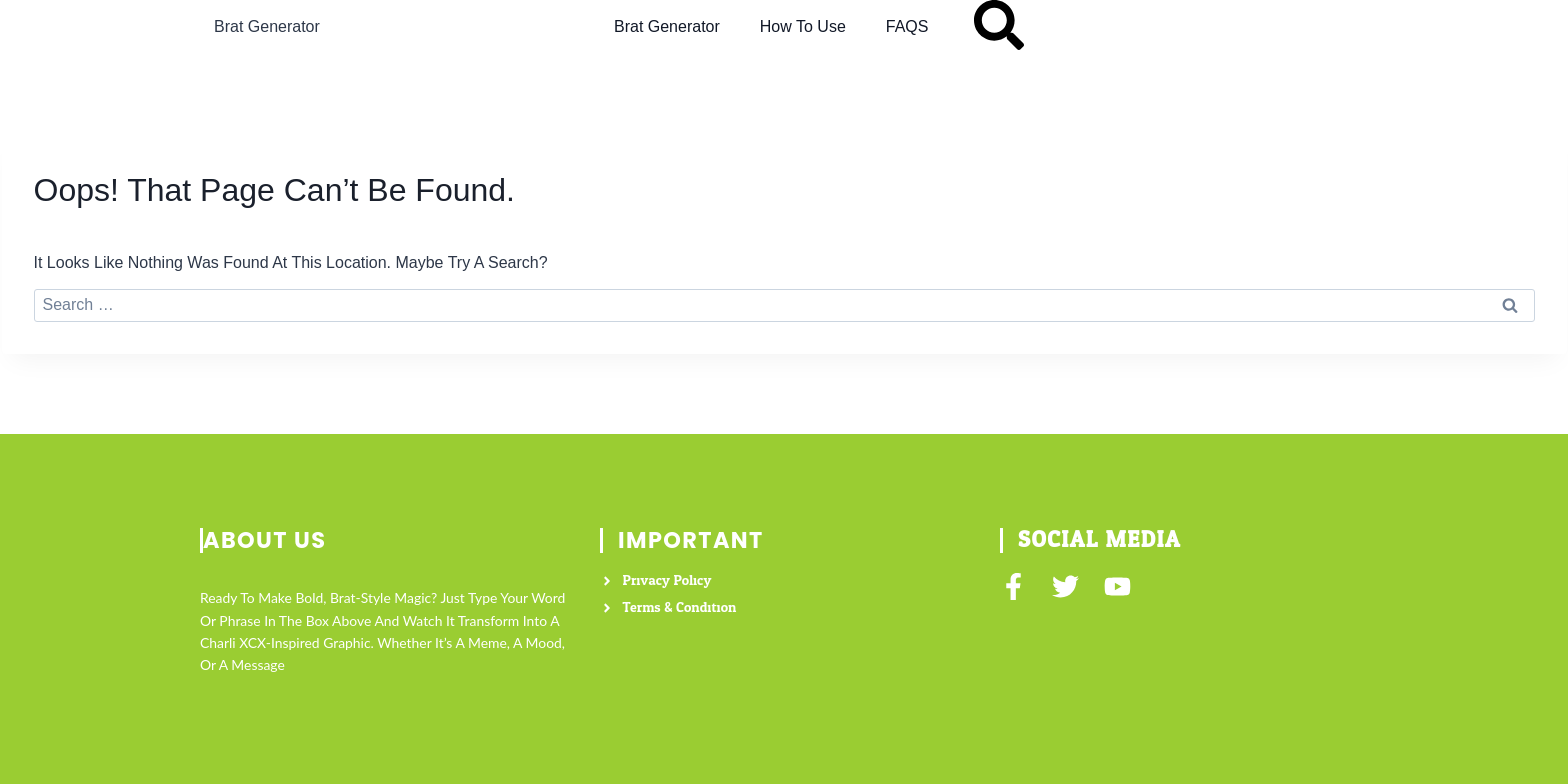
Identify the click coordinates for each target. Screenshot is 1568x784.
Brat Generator (267, 26)
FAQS (907, 26)
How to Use (803, 26)
